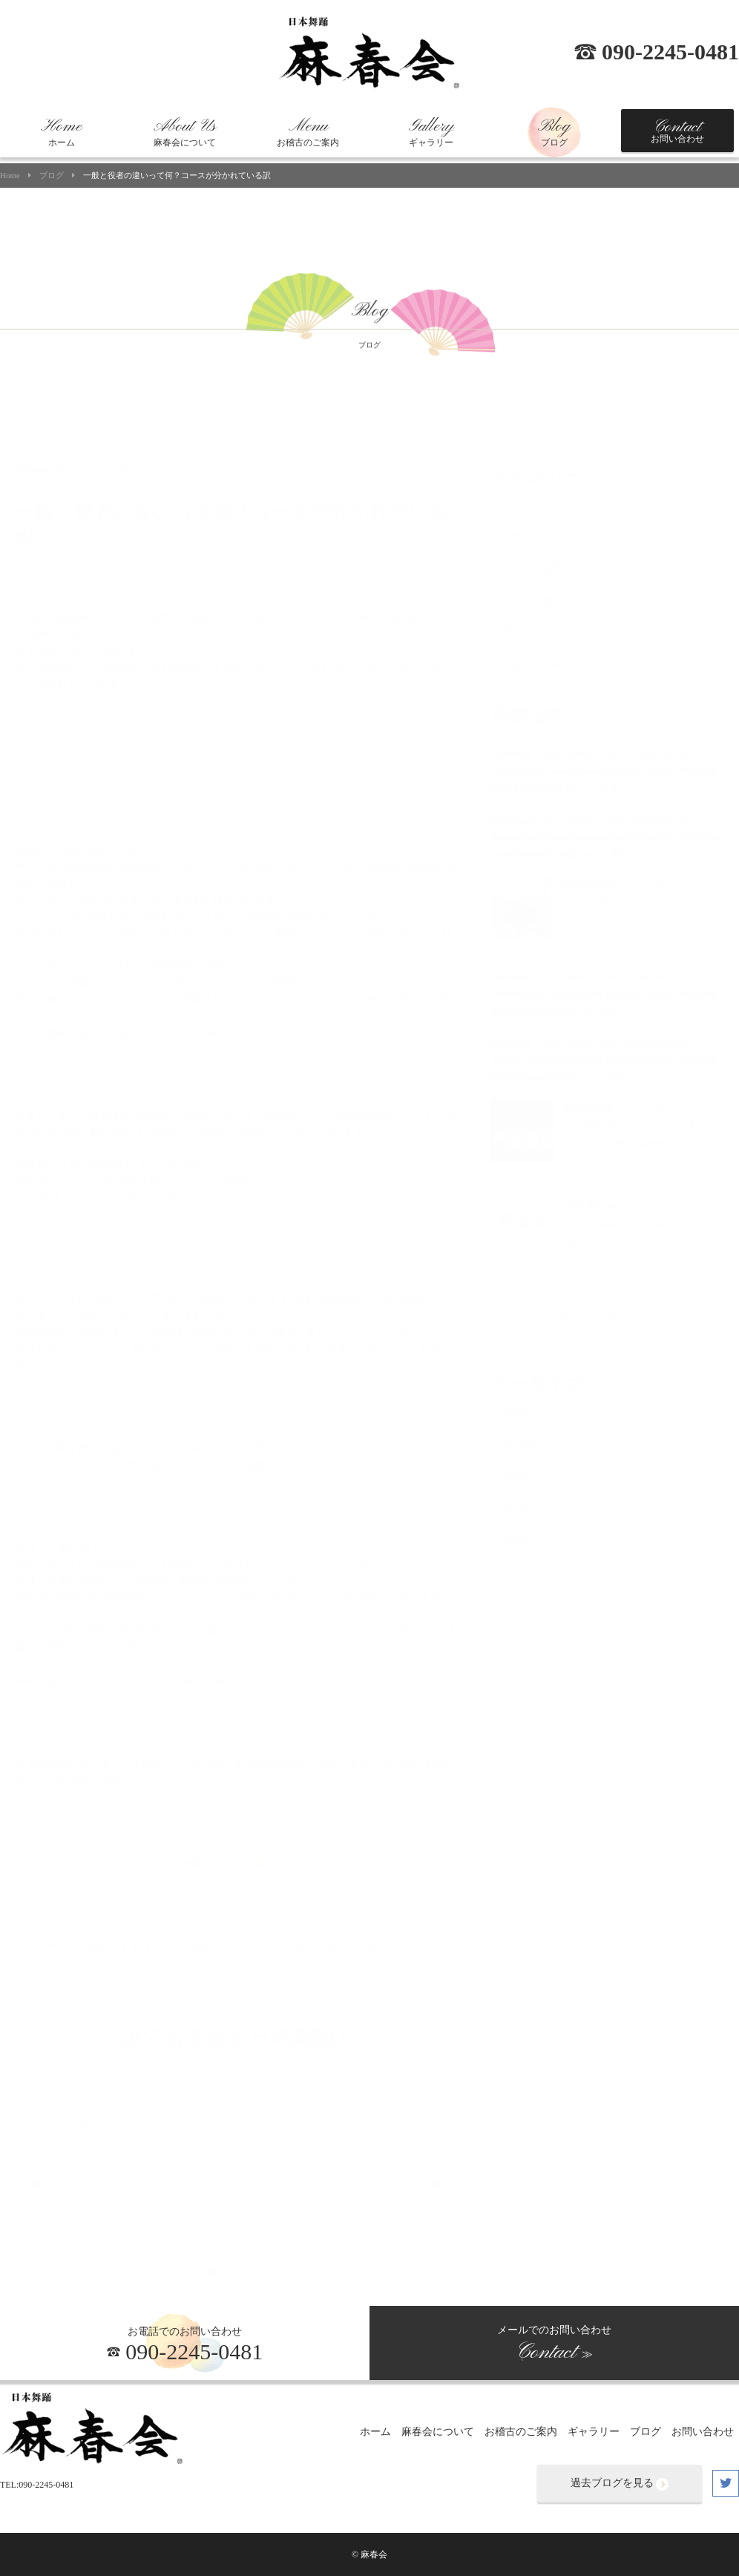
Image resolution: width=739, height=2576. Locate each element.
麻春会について (185, 132)
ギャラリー (431, 132)
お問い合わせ (677, 130)
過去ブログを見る (620, 2483)
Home (10, 175)
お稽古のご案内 (308, 132)
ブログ (554, 132)
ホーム (61, 132)
